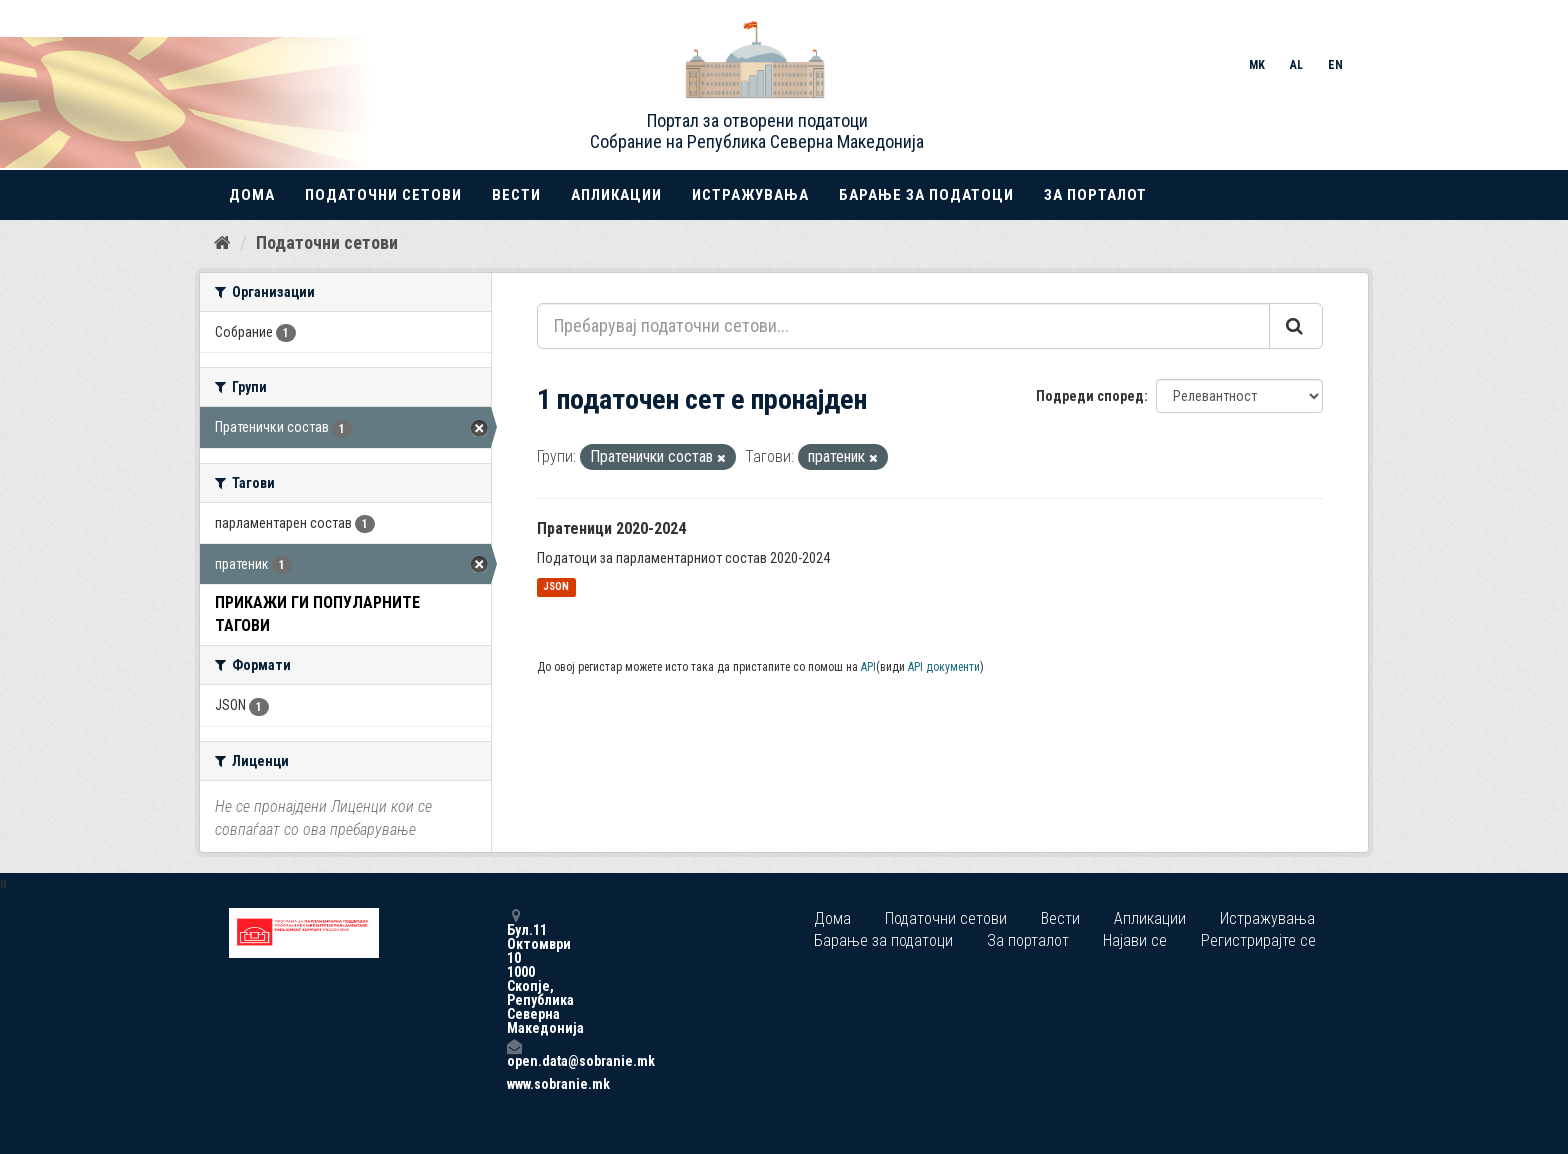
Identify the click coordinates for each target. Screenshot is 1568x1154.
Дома (252, 195)
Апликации (616, 195)
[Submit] (1296, 326)
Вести (516, 195)
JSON (556, 587)
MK (1257, 65)
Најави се (1135, 940)
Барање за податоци (926, 195)
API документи (944, 667)
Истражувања (750, 195)
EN (1335, 65)
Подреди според (1090, 396)
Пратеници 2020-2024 (611, 528)
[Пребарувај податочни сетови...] (903, 326)
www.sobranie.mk (514, 1084)
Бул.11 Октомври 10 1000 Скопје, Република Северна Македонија (514, 971)
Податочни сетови (383, 195)
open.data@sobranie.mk (514, 1053)
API (868, 667)
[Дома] (222, 243)
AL (1296, 65)
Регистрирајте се (1258, 940)
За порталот (1095, 195)
